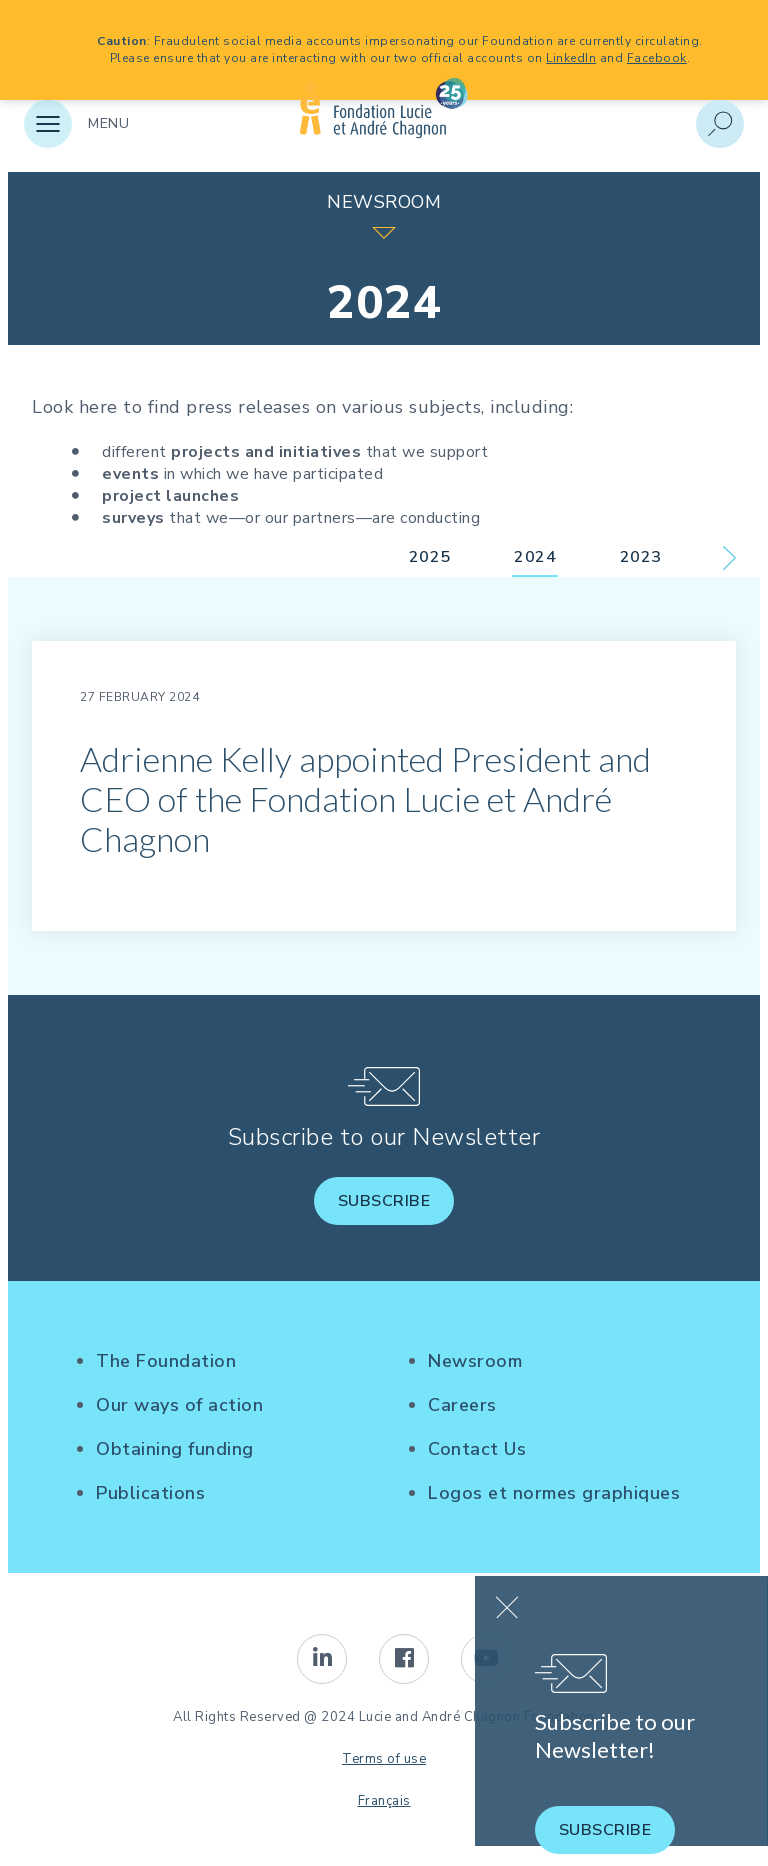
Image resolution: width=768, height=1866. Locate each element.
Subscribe (384, 1201)
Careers (462, 1405)
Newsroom (475, 1361)
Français (384, 1801)
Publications (150, 1493)
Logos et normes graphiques (554, 1493)
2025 (430, 557)
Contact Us (477, 1449)
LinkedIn (571, 58)
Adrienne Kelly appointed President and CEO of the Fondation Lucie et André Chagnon (365, 798)
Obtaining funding (175, 1449)
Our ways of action (179, 1405)
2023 (641, 557)
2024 (535, 557)
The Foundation (166, 1361)
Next (729, 558)
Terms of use (384, 1759)
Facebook (657, 58)
